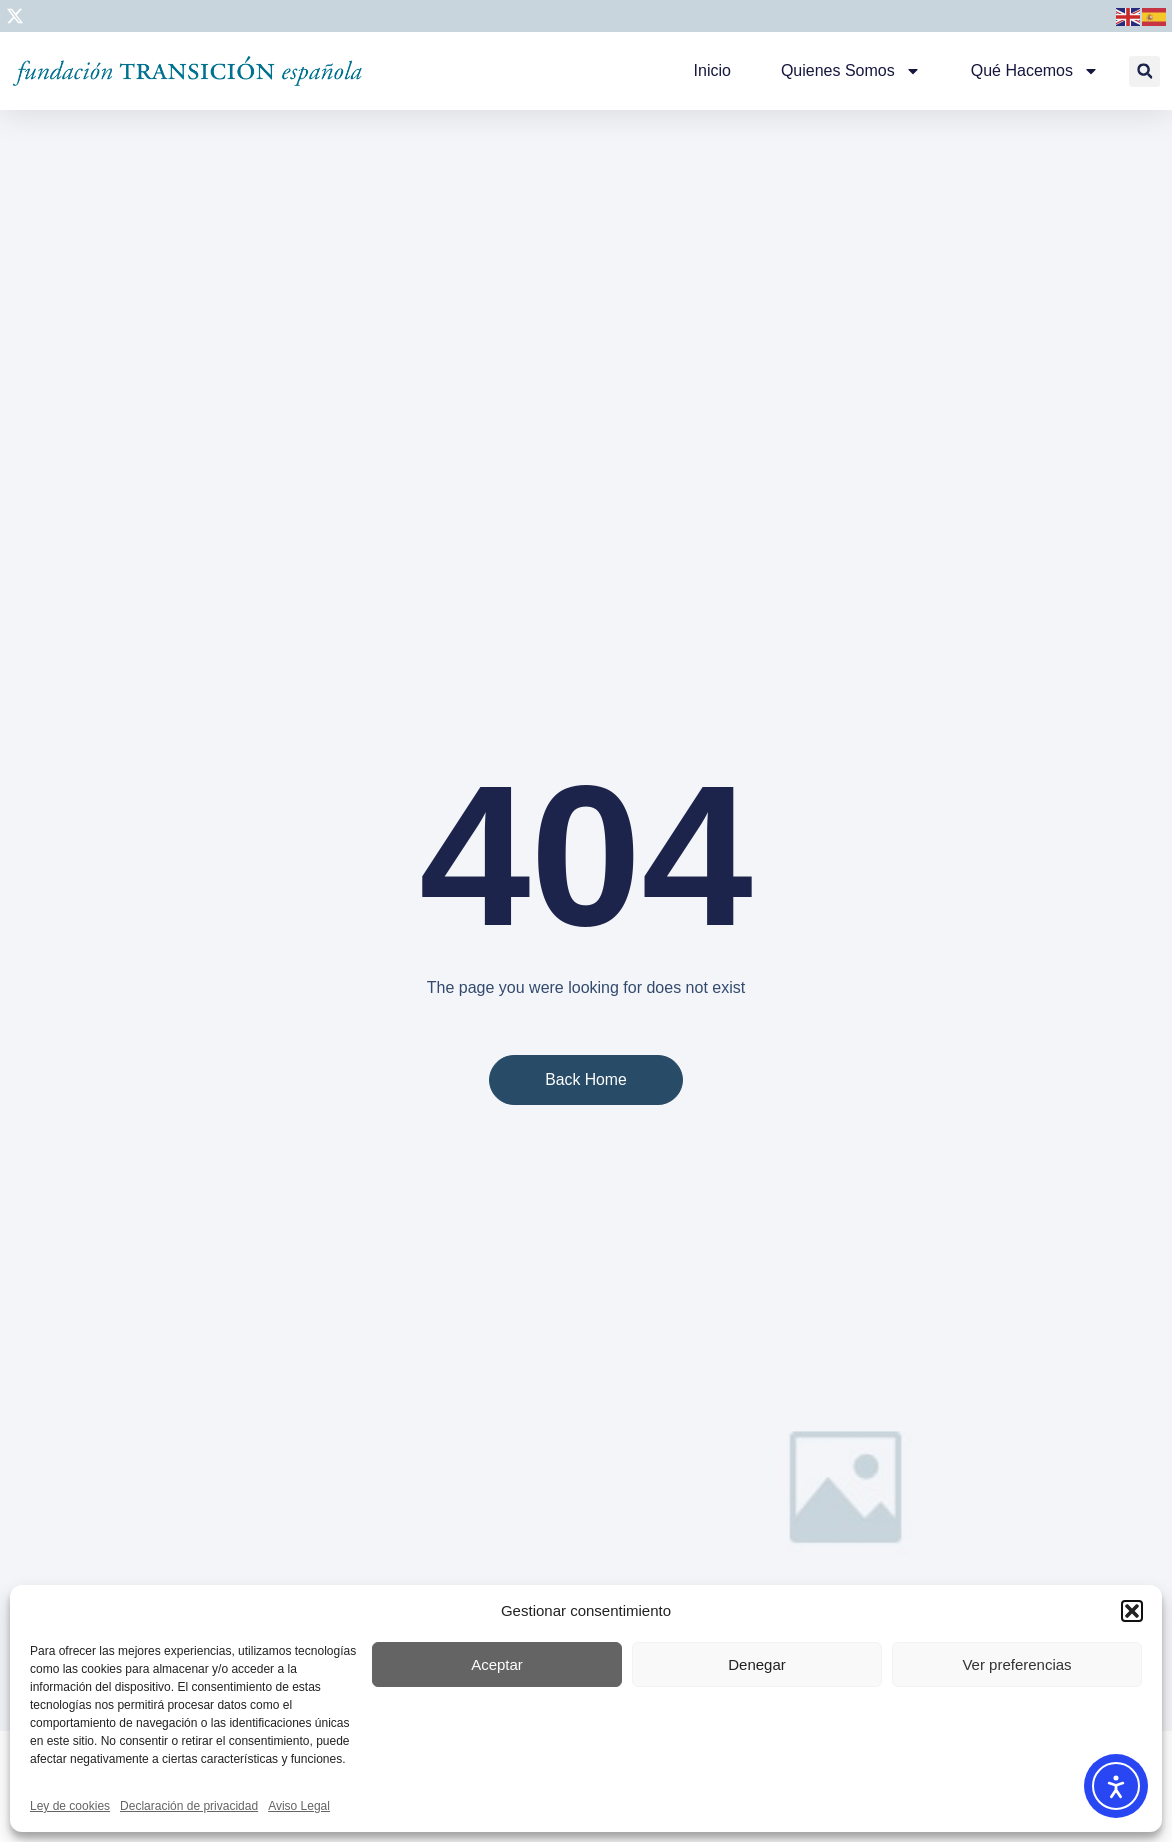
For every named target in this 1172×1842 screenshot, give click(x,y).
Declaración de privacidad (189, 1806)
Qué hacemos (1035, 71)
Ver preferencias (1016, 1664)
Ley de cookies (70, 1806)
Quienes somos (851, 71)
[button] (1132, 1611)
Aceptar (497, 1664)
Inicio (712, 70)
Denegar (757, 1664)
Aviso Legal (299, 1806)
